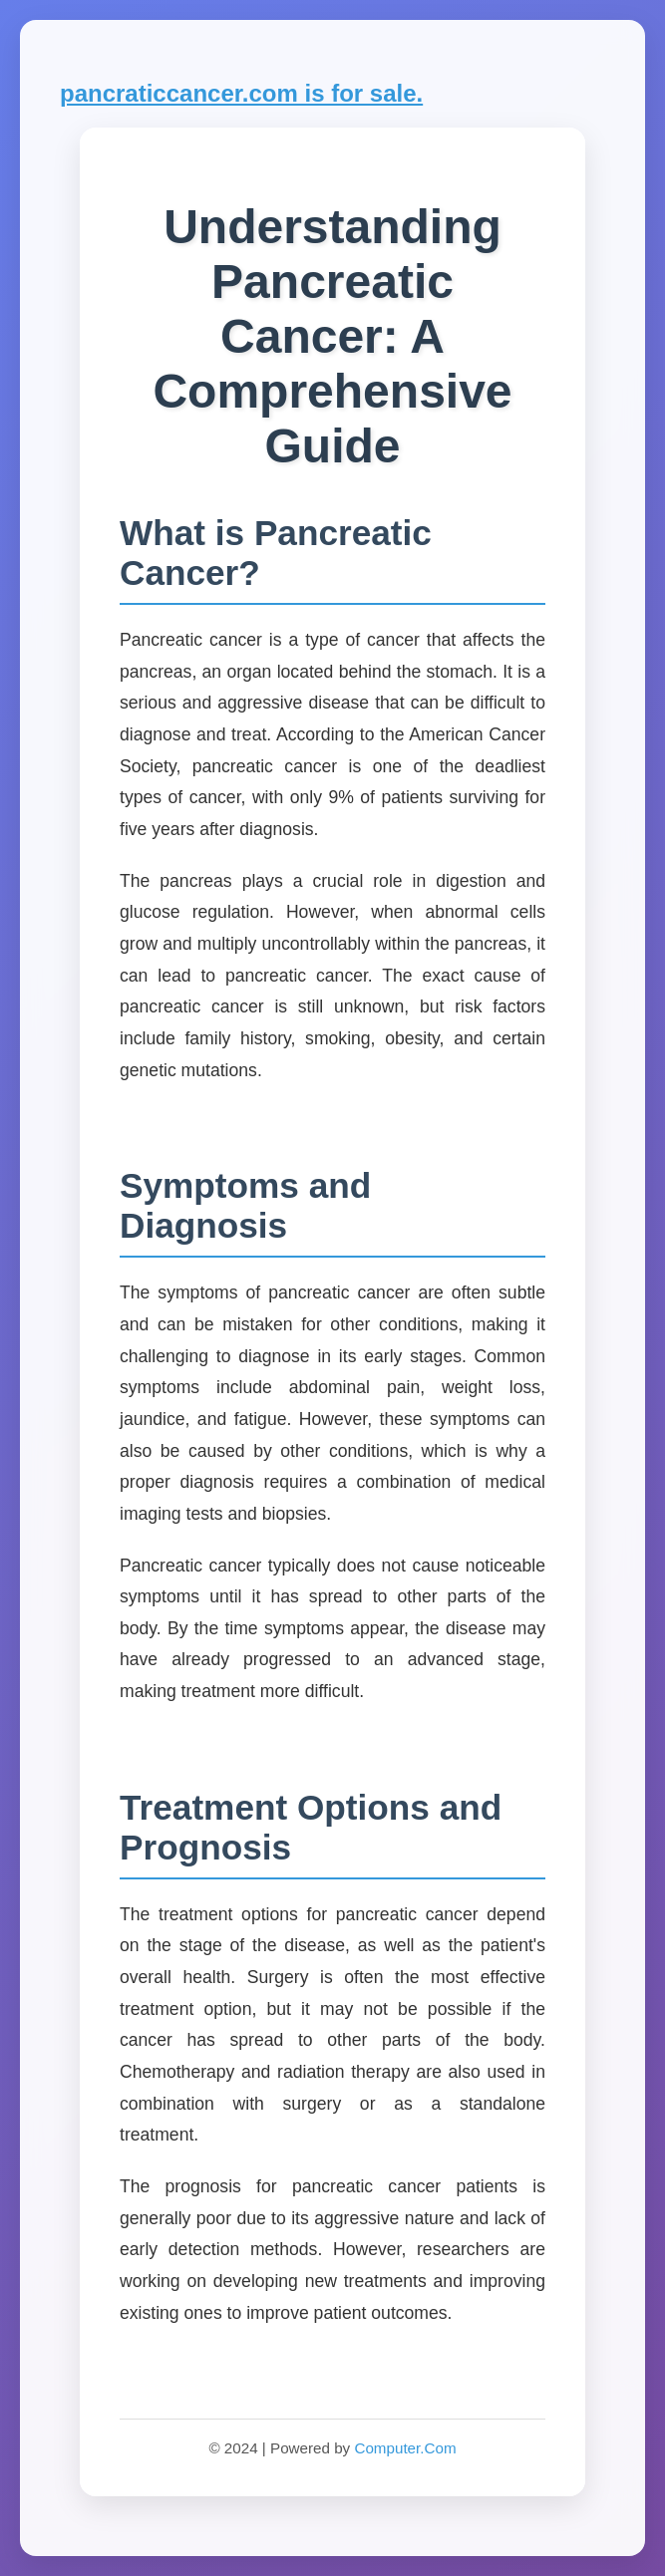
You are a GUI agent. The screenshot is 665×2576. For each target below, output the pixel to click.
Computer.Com (405, 2447)
